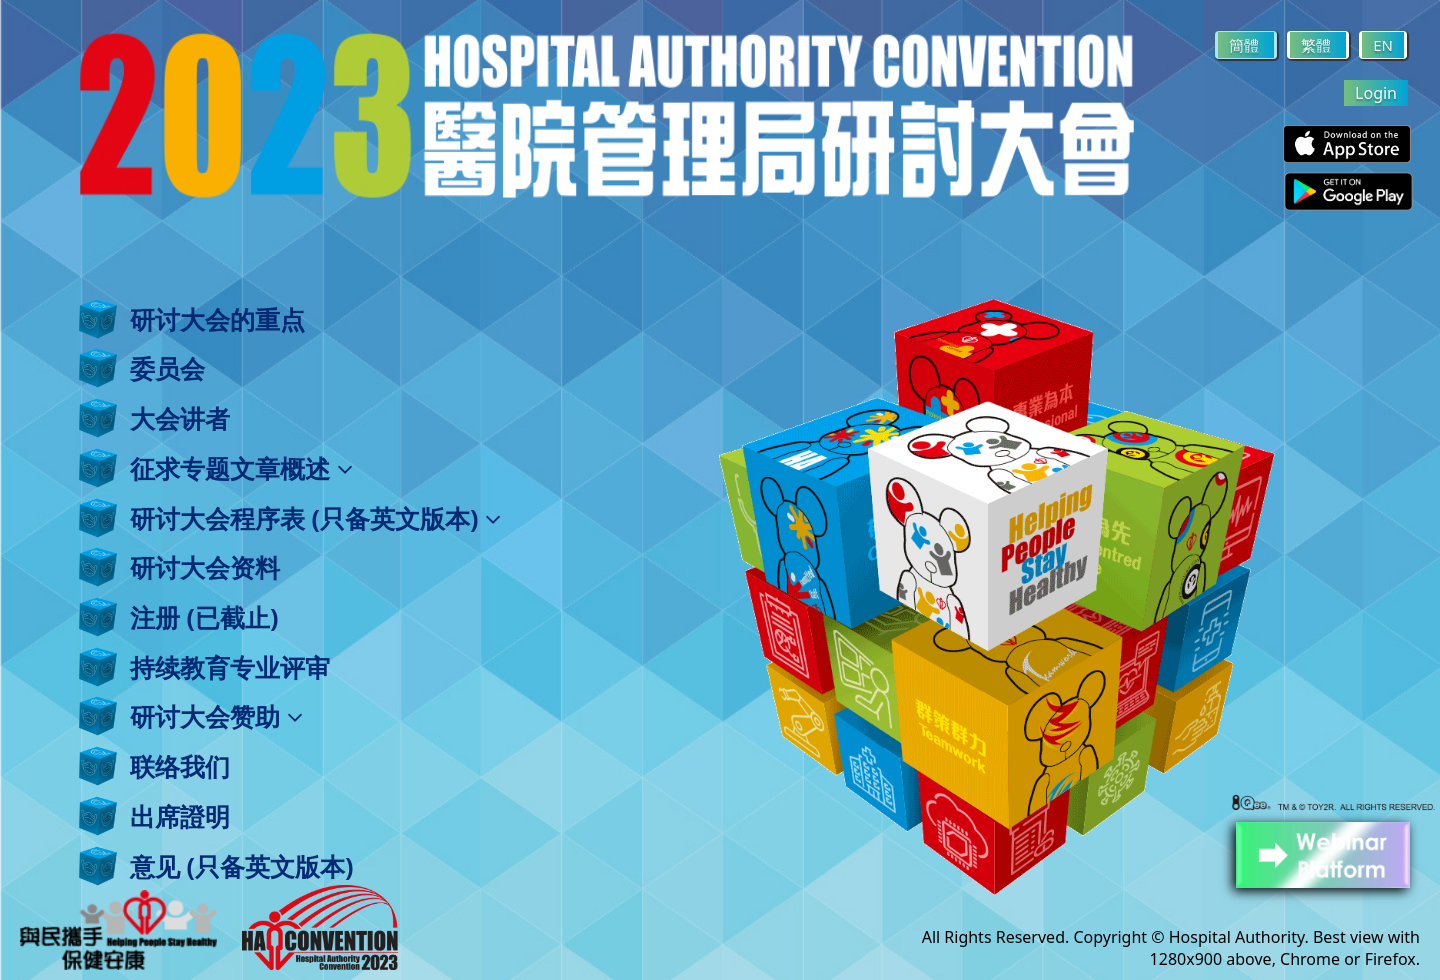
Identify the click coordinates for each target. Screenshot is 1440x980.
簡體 (1246, 45)
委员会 (167, 368)
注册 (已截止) (204, 617)
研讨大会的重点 (217, 319)
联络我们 (180, 766)
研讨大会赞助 (216, 716)
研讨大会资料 (205, 567)
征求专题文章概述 (241, 468)
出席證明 (180, 816)
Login (1376, 93)
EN (1383, 45)
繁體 (1318, 45)
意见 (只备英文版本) (241, 866)
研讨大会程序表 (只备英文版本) (315, 518)
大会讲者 (180, 418)
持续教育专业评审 (230, 667)
